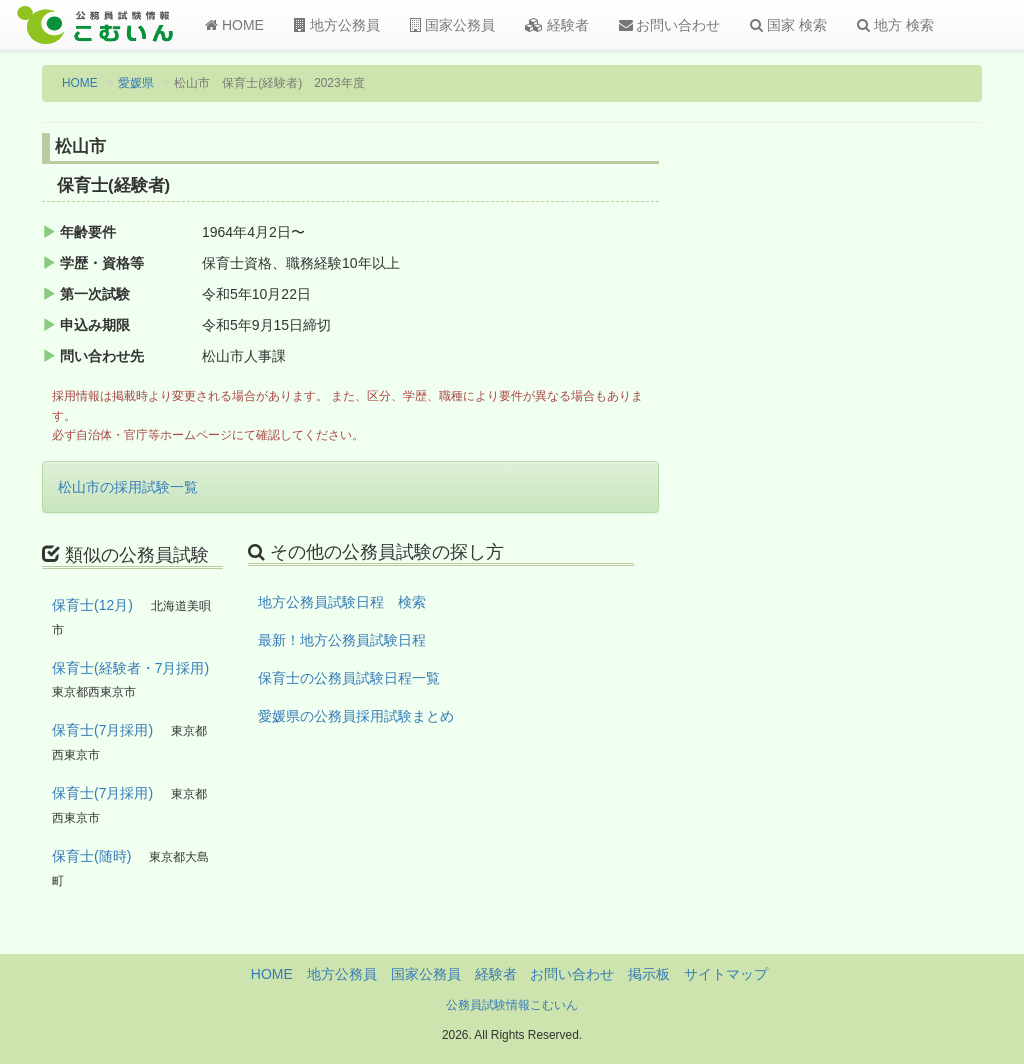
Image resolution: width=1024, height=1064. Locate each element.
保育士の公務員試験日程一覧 (349, 678)
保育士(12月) (92, 605)
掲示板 (649, 974)
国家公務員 (452, 25)
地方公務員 (337, 25)
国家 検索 (788, 25)
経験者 (557, 25)
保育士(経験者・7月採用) (130, 668)
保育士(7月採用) (102, 730)
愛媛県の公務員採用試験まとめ (356, 716)
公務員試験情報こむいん (512, 1005)
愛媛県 (136, 83)
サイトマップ (726, 974)
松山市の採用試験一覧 (128, 487)
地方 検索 (895, 25)
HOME (234, 25)
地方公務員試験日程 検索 (342, 602)
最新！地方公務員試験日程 (342, 640)
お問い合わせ (670, 25)
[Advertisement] (875, 463)
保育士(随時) (91, 856)
